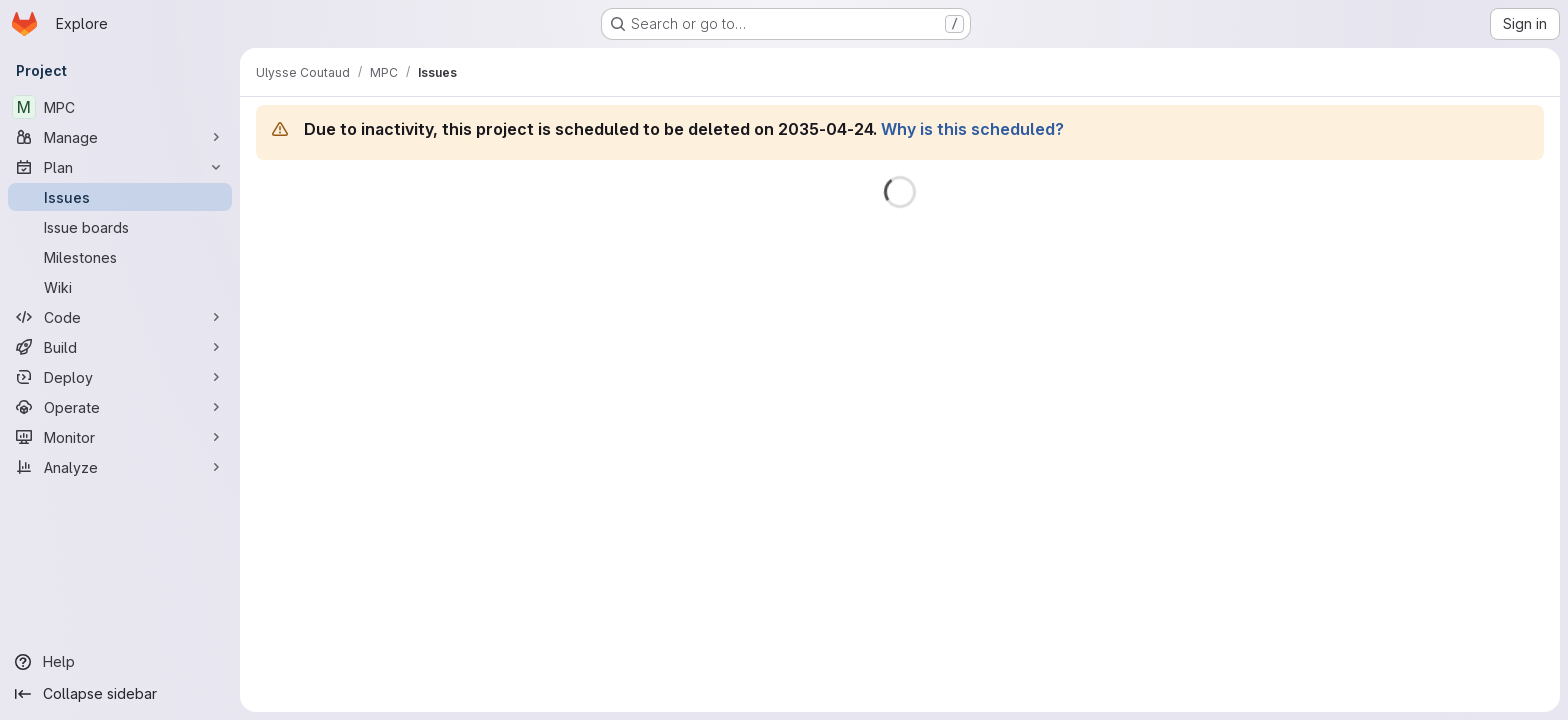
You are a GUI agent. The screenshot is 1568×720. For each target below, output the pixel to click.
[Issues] (120, 197)
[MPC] (120, 107)
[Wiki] (120, 287)
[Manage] (120, 137)
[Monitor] (120, 437)
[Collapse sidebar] (120, 694)
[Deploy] (120, 377)
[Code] (120, 317)
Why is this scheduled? (972, 129)
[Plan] (120, 167)
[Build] (120, 347)
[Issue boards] (120, 227)
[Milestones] (120, 257)
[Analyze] (120, 467)
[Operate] (120, 407)
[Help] (120, 662)
